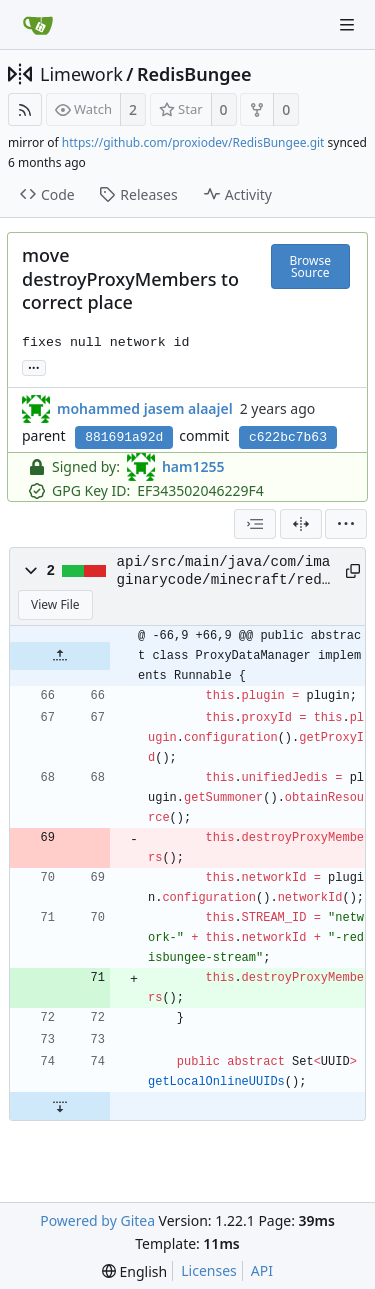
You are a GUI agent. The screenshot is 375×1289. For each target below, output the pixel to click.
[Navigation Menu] (347, 25)
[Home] (38, 25)
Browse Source (310, 266)
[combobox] (255, 524)
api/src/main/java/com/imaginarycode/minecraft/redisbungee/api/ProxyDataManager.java (224, 572)
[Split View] (301, 524)
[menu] (346, 524)
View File (55, 604)
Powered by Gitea (97, 1220)
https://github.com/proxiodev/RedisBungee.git (193, 142)
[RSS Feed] (25, 109)
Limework (81, 74)
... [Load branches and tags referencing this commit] (34, 366)
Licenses (209, 1270)
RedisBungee (194, 74)
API (262, 1270)
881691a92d (124, 437)
